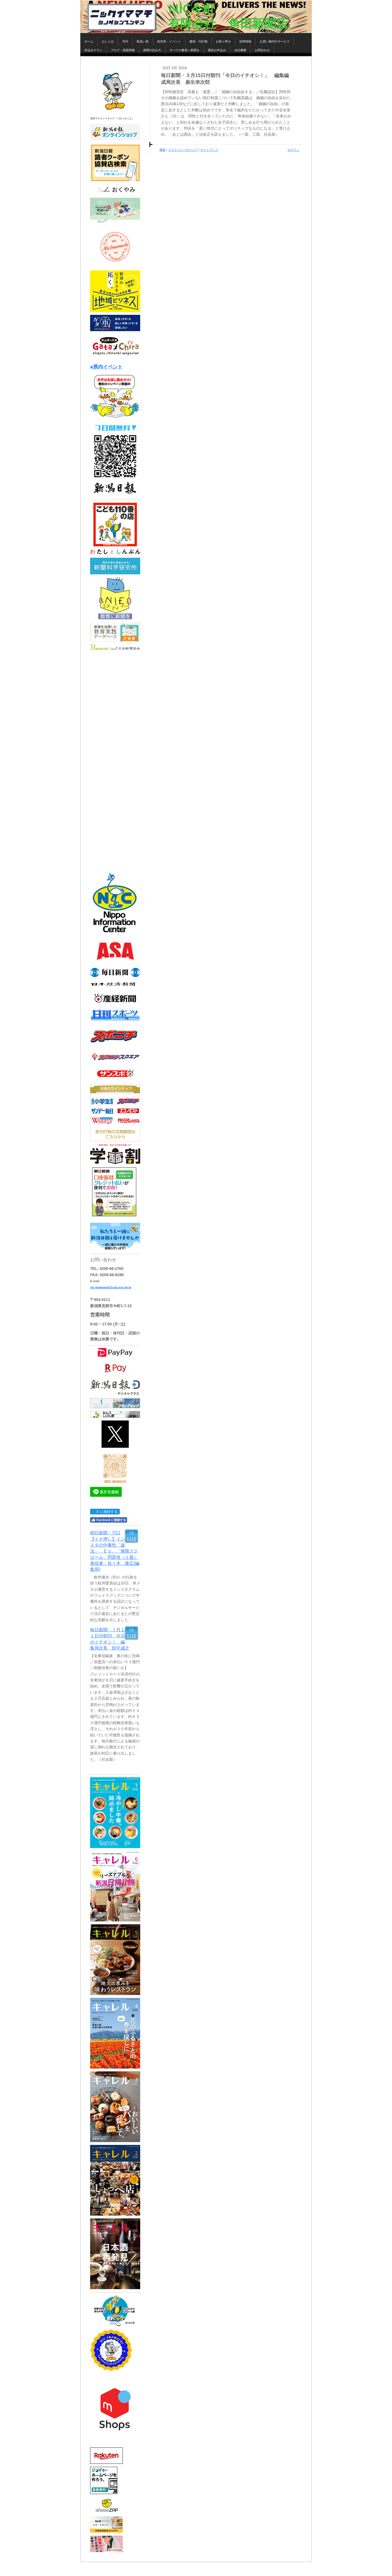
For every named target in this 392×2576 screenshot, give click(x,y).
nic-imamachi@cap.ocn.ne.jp (110, 1287)
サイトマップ (209, 149)
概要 (163, 149)
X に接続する (105, 1512)
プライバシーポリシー (183, 149)
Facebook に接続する (108, 1520)
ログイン (293, 149)
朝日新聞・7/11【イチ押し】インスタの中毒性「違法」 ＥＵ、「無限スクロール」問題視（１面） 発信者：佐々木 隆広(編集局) (114, 1551)
